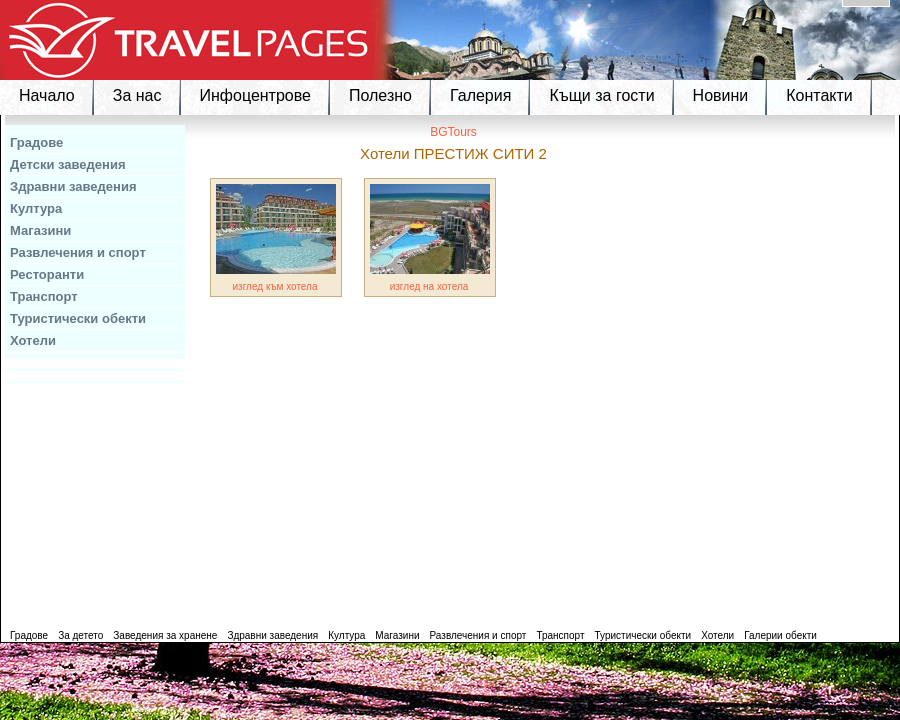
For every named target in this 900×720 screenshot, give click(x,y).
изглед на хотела (429, 286)
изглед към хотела (275, 286)
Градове (36, 142)
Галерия (480, 95)
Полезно (380, 95)
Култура (36, 208)
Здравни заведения (73, 186)
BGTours (453, 132)
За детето (80, 635)
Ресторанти (47, 274)
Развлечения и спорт (78, 252)
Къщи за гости (601, 95)
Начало (47, 95)
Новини (721, 95)
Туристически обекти (78, 318)
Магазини (40, 230)
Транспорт (44, 296)
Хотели (33, 340)
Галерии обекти (780, 635)
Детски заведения (68, 164)
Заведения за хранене (165, 635)
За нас (137, 95)
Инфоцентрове (255, 95)
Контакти (819, 95)
